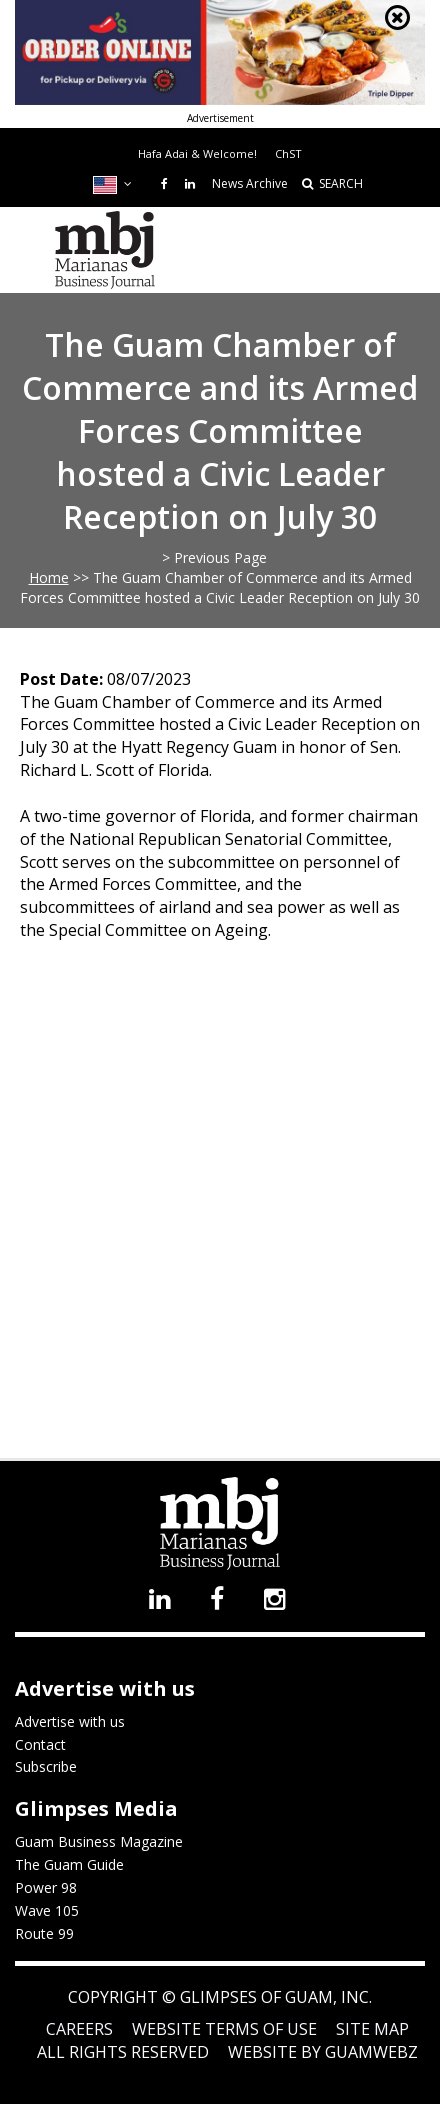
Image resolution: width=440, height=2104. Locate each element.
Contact (40, 1744)
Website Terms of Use (224, 2029)
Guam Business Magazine (99, 1841)
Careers (79, 2029)
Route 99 (44, 1933)
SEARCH (332, 183)
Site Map (372, 2029)
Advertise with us (70, 1721)
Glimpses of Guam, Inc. (274, 1997)
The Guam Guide (69, 1864)
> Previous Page (214, 557)
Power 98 (46, 1887)
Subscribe (46, 1766)
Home (49, 577)
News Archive (250, 183)
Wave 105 (47, 1910)
